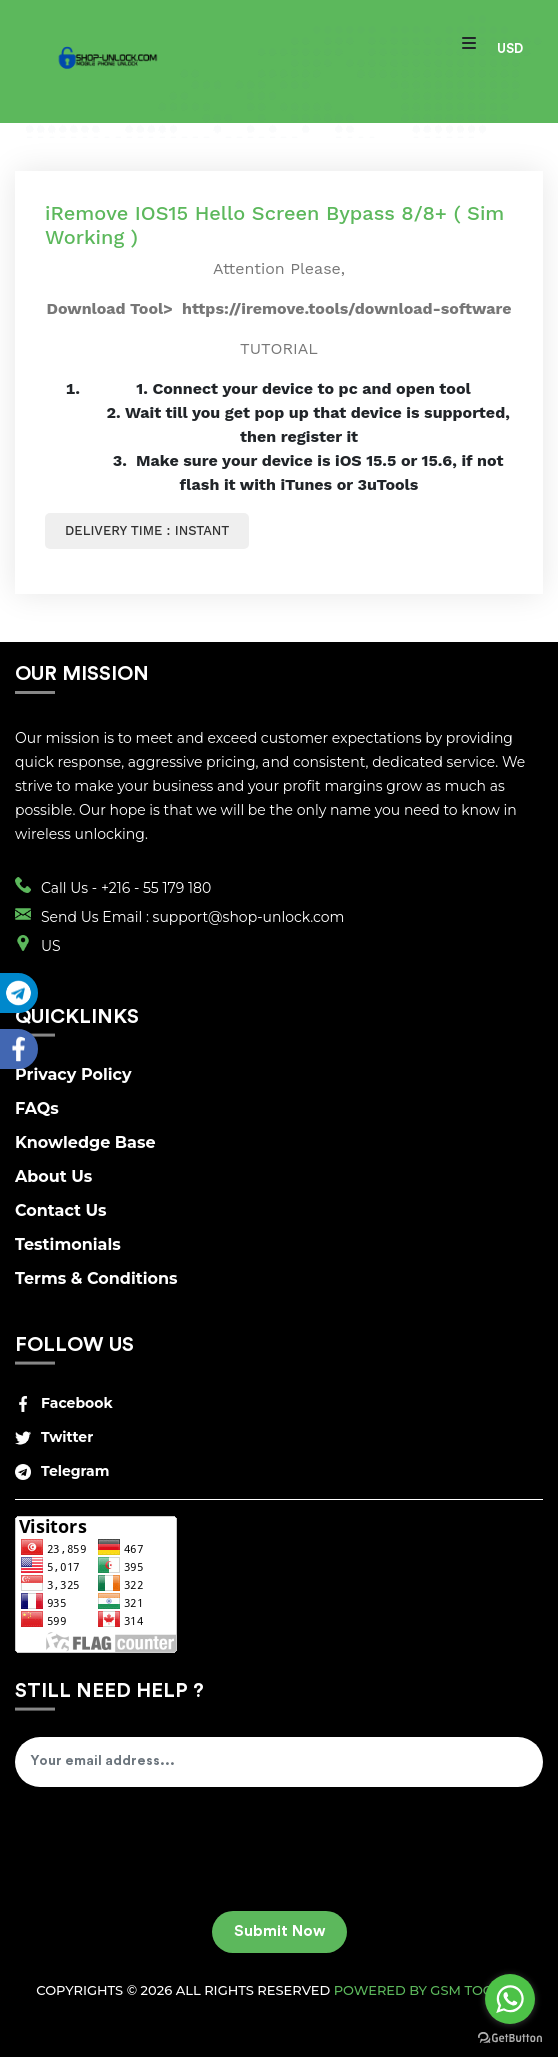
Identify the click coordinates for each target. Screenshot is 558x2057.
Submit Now (279, 1931)
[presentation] (167, 1856)
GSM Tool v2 (475, 1990)
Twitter (54, 1437)
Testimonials (68, 1244)
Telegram (62, 1471)
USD (510, 48)
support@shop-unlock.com (249, 917)
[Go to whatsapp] (510, 1999)
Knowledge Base (85, 1142)
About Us (53, 1176)
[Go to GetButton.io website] (510, 2037)
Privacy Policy (73, 1074)
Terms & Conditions (96, 1278)
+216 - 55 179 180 (156, 888)
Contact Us (61, 1210)
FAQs (37, 1108)
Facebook (64, 1403)
